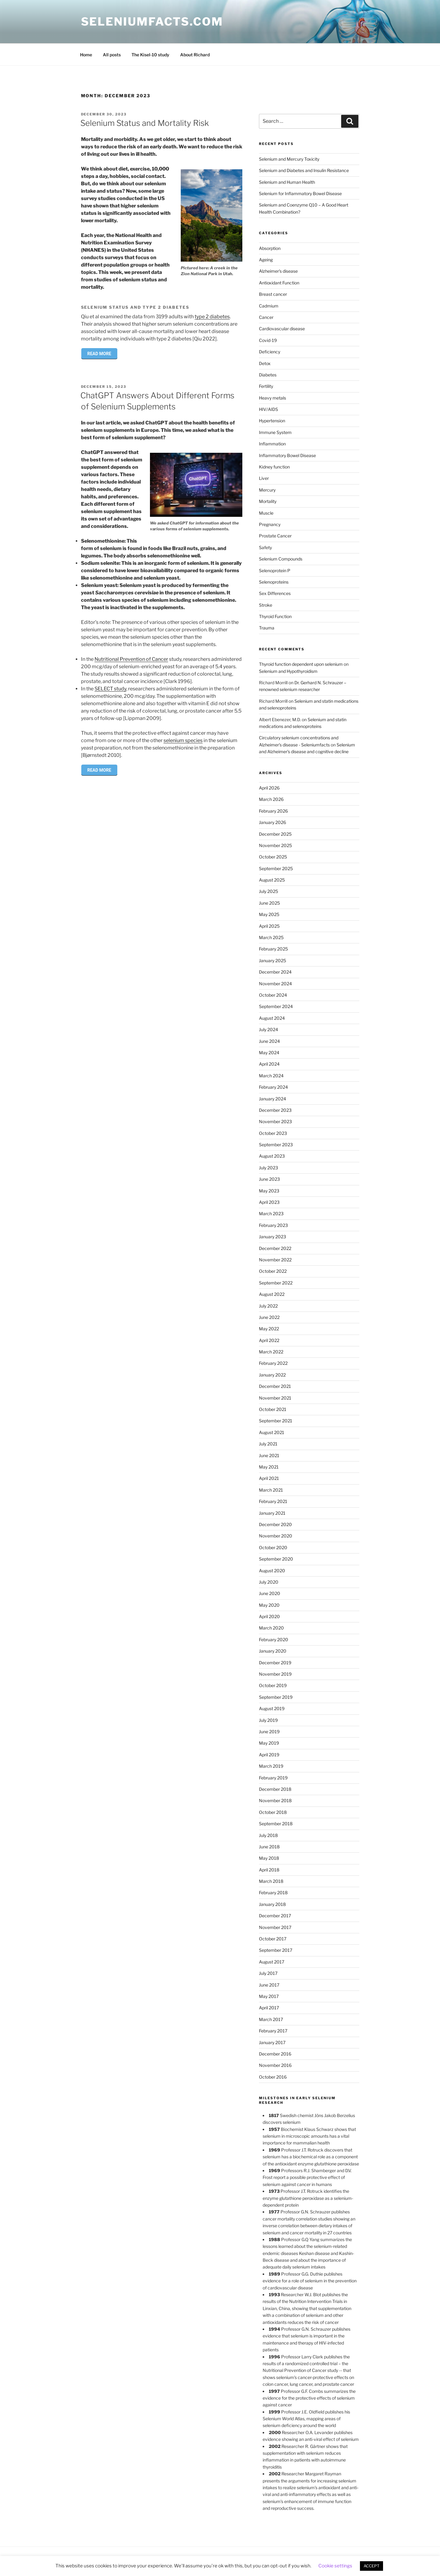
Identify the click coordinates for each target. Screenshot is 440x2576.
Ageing (266, 259)
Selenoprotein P (274, 570)
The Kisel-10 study (150, 54)
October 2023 (273, 1133)
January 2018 (272, 1904)
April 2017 (269, 2007)
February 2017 (273, 2030)
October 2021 (272, 1409)
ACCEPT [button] (371, 2565)
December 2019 (275, 1662)
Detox (265, 363)
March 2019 (271, 1766)
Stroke (265, 605)
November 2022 (275, 1259)
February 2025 (273, 948)
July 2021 (268, 1443)
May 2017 (269, 1996)
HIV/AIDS (268, 409)
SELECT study (110, 689)
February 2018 (273, 1892)
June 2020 (269, 1593)
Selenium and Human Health (287, 182)
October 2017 (272, 1938)
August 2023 (272, 1156)
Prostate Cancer (275, 535)
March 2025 (271, 937)
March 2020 (271, 1627)
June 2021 (269, 1455)
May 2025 (269, 914)
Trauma (266, 627)
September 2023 (276, 1144)
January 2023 (272, 1236)
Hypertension (272, 420)
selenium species (183, 740)
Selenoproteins (274, 582)
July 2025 (268, 891)
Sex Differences (275, 593)
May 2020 (269, 1605)
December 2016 (275, 2053)
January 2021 (272, 1513)
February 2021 (273, 1501)
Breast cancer (273, 294)
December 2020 (275, 1524)
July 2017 (268, 1973)
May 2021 (269, 1466)
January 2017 (272, 2042)
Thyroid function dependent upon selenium (301, 664)
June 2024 (269, 1041)
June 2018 (269, 1846)
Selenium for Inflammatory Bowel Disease (300, 193)
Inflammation (272, 443)
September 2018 (276, 1823)
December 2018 (275, 1789)
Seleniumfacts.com (152, 21)
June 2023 (269, 1179)
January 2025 (272, 960)
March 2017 (271, 2019)
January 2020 (272, 1651)
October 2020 (273, 1547)
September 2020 (276, 1558)
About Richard (195, 54)
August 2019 (272, 1708)
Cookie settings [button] (335, 2566)
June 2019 (269, 1731)
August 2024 (272, 1018)
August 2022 (272, 1294)
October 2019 (273, 1685)
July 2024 (268, 1029)
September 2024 (276, 1006)
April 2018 (269, 1869)
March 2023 (271, 1213)
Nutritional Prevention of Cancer (131, 659)
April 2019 (269, 1754)
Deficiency (269, 351)
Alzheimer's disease (278, 271)
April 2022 (269, 1340)
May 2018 (269, 1858)
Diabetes (268, 374)
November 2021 (275, 1398)
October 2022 (273, 1271)
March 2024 (271, 1075)
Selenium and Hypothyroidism (288, 671)
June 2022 (269, 1317)
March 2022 (271, 1351)
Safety (265, 547)
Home (86, 54)
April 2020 (269, 1616)
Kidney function (274, 466)
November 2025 (275, 845)
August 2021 (271, 1432)
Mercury (267, 489)
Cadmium (268, 305)
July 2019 (268, 1720)
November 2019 (275, 1674)
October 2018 (273, 1812)
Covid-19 (268, 340)
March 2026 (271, 799)
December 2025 (275, 834)
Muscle (266, 513)
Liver (264, 478)
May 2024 (269, 1052)
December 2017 (275, 1915)
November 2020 (275, 1535)
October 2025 (273, 856)
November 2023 (275, 1121)
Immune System (275, 432)
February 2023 (273, 1225)
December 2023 (275, 1110)
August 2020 (272, 1570)
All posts (112, 54)
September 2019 (276, 1697)
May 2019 (269, 1743)
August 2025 (272, 879)
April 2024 (269, 1064)
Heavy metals (272, 397)
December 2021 (275, 1386)
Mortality (268, 501)
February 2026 (273, 811)
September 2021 (275, 1420)
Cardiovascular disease (282, 328)
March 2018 (271, 1881)
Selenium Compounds (280, 558)
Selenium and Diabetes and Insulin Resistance (304, 170)
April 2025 (269, 926)
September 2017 (275, 1950)
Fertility (266, 386)
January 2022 (272, 1374)
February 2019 (273, 1777)
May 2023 (269, 1190)
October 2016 (273, 2077)
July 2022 (268, 1305)
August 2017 (271, 1961)
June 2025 (269, 903)
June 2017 (269, 1984)
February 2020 (273, 1639)
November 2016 (275, 2065)
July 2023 (268, 1167)
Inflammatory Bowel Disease (287, 455)
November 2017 (275, 1927)
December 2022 (275, 1248)
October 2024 (273, 995)
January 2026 (272, 822)
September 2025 (276, 868)
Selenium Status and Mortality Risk (144, 123)
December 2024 (275, 972)
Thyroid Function (275, 616)
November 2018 (275, 1800)
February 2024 (273, 1087)
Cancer (266, 317)
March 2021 (271, 1490)
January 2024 (272, 1098)
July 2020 (268, 1582)
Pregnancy (270, 524)
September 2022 (276, 1282)
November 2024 (275, 983)
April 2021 (269, 1478)
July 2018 (268, 1835)
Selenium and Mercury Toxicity (289, 159)
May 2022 (269, 1328)
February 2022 (273, 1363)
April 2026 (269, 787)
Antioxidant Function (279, 282)
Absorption (270, 248)
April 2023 (269, 1202)
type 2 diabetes (212, 316)
